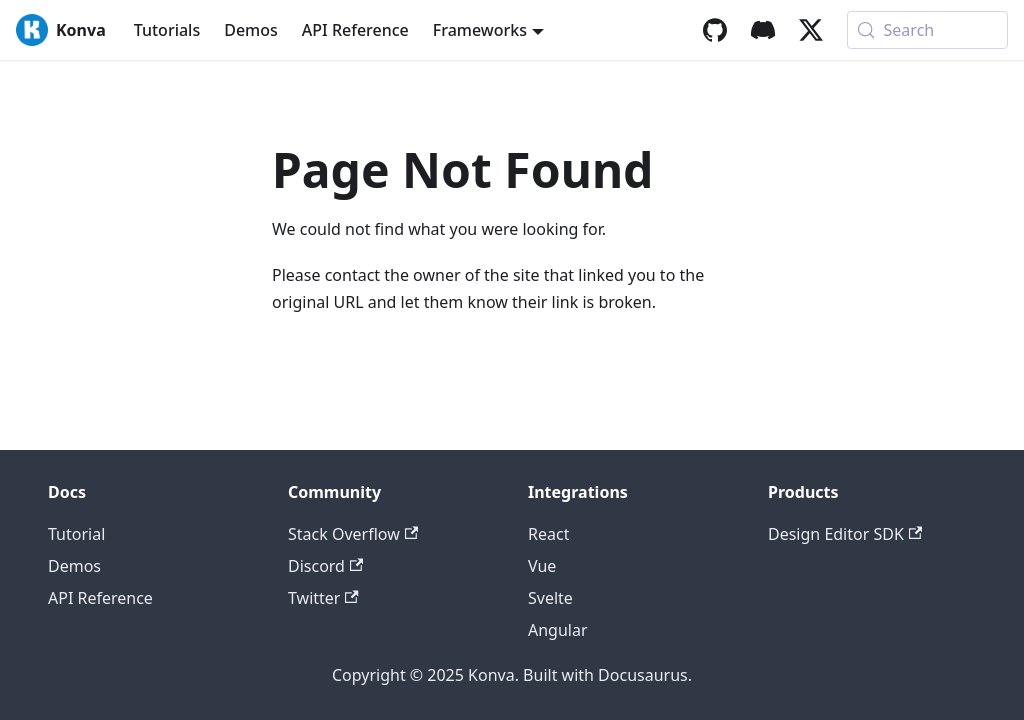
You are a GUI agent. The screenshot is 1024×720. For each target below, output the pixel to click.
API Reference (355, 30)
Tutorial (76, 534)
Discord (325, 566)
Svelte (550, 598)
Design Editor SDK (845, 534)
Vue (542, 566)
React (548, 534)
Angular (558, 630)
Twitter (323, 598)
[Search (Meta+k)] (927, 30)
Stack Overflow (353, 534)
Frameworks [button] (480, 30)
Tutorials (167, 30)
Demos (251, 30)
